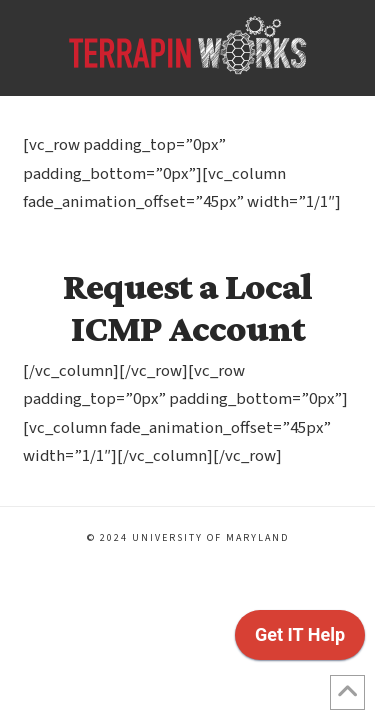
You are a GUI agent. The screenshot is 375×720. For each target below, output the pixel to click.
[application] (300, 640)
